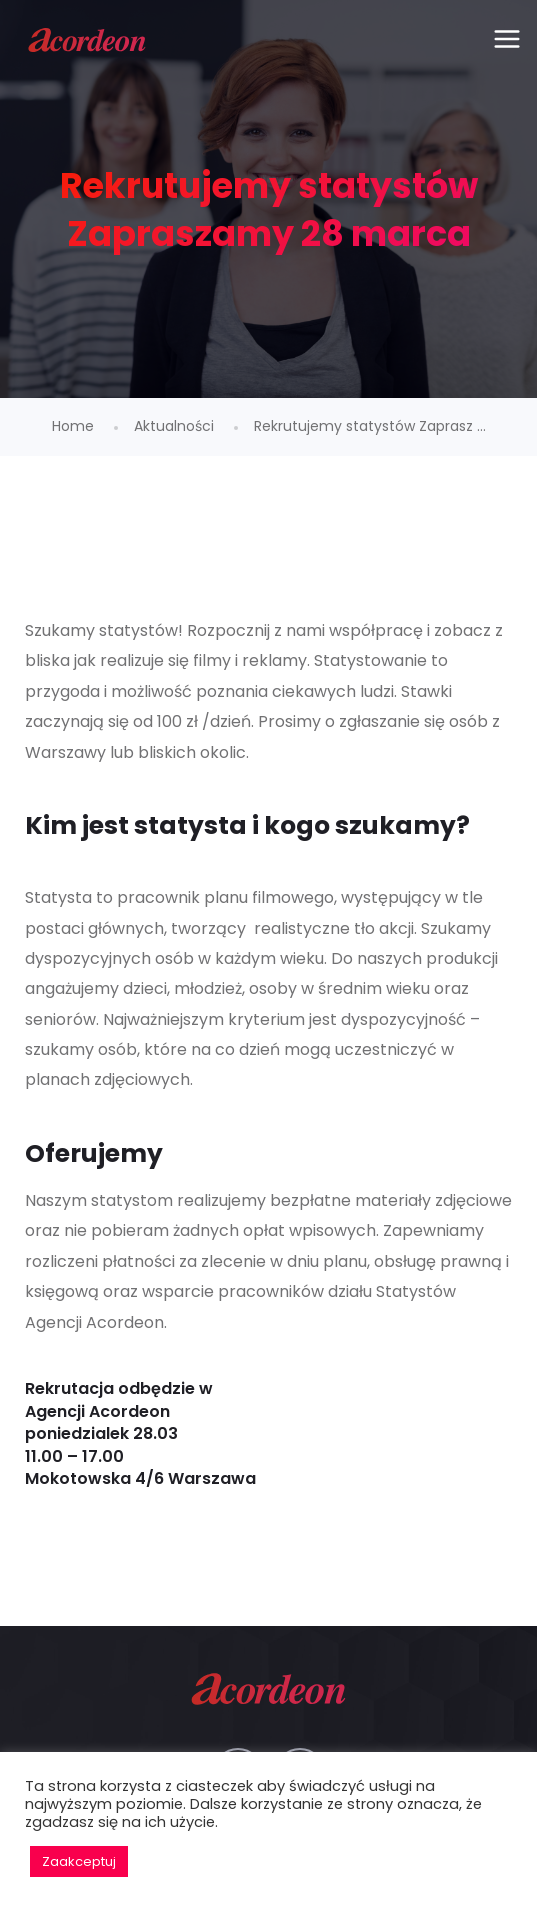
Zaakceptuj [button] (79, 1861)
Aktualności (174, 426)
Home (73, 426)
